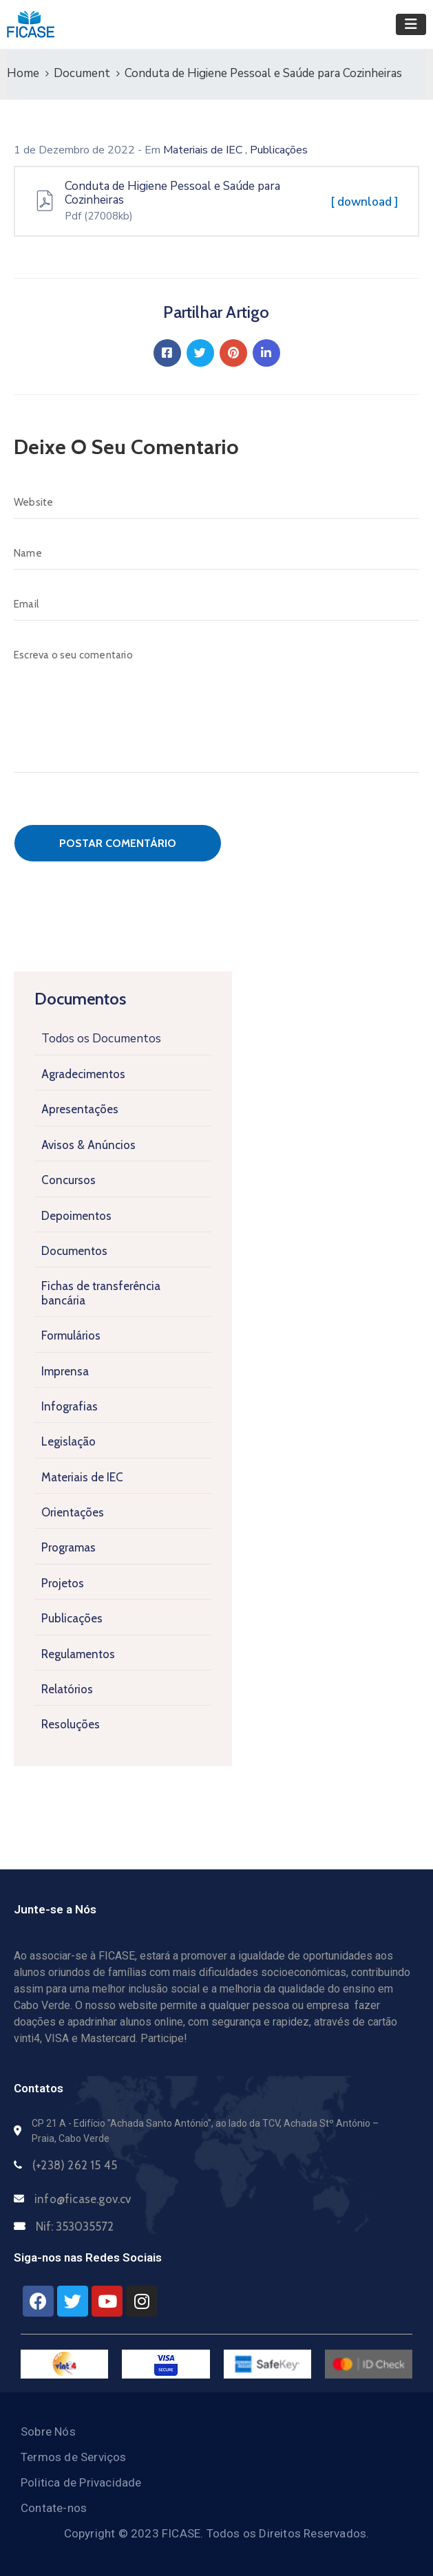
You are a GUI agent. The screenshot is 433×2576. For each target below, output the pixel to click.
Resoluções (70, 1724)
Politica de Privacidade (81, 2482)
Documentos (74, 1251)
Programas (68, 1547)
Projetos (62, 1583)
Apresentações (79, 1109)
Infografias (69, 1406)
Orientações (72, 1512)
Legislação (68, 1441)
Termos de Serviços (74, 2457)
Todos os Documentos (101, 1038)
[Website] (216, 502)
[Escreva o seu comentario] (216, 705)
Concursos (68, 1180)
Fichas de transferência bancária (100, 1293)
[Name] (216, 553)
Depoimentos (76, 1216)
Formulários (71, 1335)
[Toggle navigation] (411, 24)
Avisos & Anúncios (88, 1145)
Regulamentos (78, 1654)
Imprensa (65, 1371)
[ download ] (364, 202)
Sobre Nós (48, 2431)
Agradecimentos (83, 1074)
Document (82, 73)
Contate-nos (54, 2508)
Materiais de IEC (82, 1477)
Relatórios (67, 1689)
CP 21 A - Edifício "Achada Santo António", (122, 2123)
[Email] (216, 604)
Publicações (72, 1618)
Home (23, 73)
